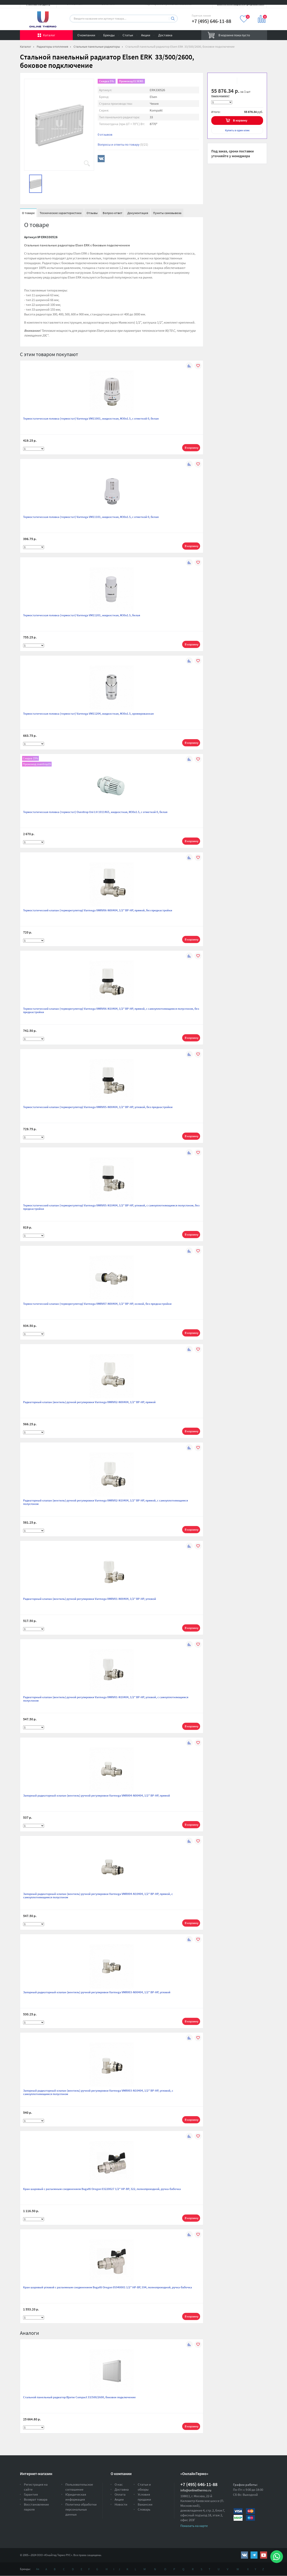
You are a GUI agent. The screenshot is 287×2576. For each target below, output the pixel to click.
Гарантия (31, 2494)
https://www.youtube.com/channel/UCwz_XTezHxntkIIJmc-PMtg (263, 2555)
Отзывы (92, 213)
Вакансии (145, 2504)
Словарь (144, 2509)
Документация (137, 213)
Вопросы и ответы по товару (123, 144)
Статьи (128, 35)
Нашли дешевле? (220, 95)
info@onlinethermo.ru (195, 2490)
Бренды (109, 35)
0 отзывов (105, 134)
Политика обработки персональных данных (81, 2509)
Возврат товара (35, 2499)
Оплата (120, 2494)
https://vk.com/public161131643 (244, 2555)
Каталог (49, 35)
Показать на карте (194, 2526)
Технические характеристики (61, 213)
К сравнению (245, 81)
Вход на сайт (257, 6)
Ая (37, 2569)
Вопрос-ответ (112, 213)
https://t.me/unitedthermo (254, 2555)
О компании (86, 35)
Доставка (165, 35)
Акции (145, 35)
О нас (119, 2484)
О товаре (28, 213)
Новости (121, 2504)
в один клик (237, 130)
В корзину (240, 120)
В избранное (219, 81)
